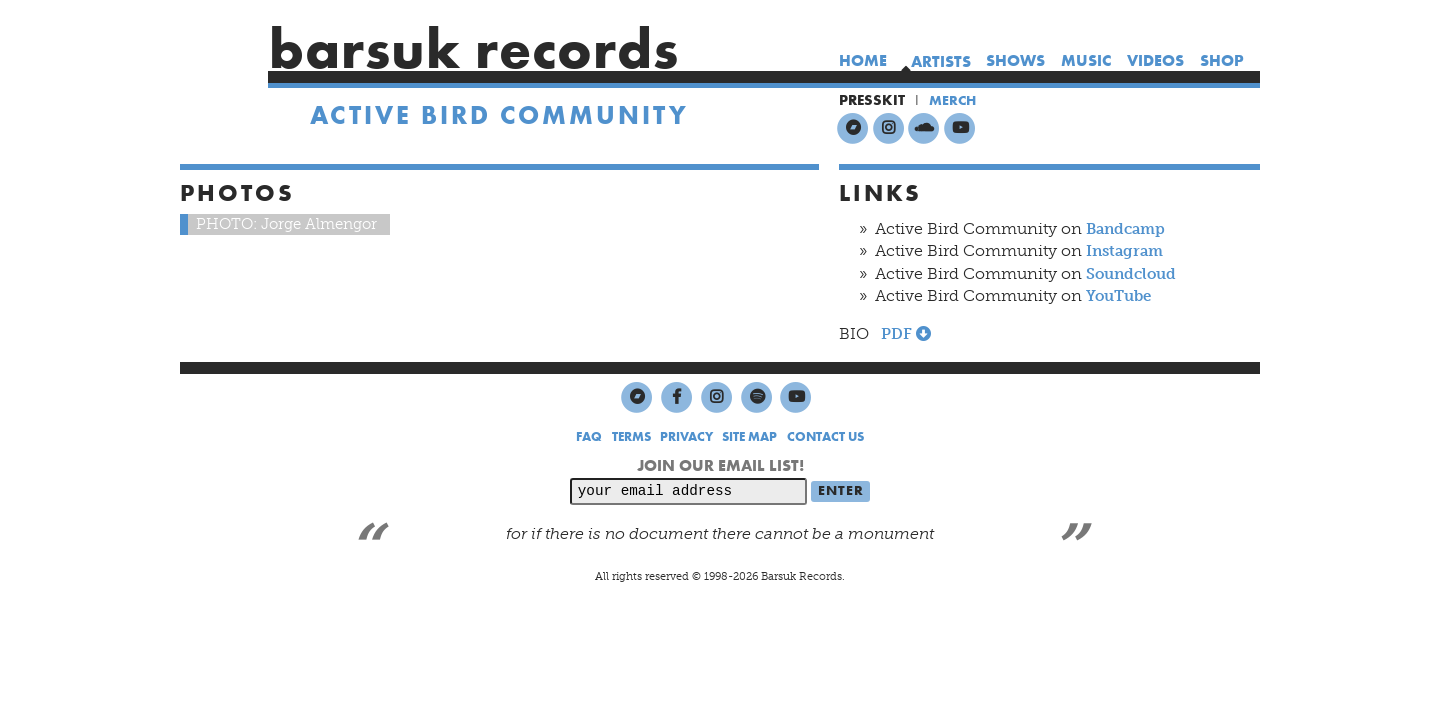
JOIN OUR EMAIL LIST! (720, 466)
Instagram (1128, 251)
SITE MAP (749, 438)
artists (940, 61)
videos (1155, 60)
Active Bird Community (499, 118)
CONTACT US (825, 438)
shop (1222, 60)
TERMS (631, 438)
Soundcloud (1135, 273)
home (862, 60)
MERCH (954, 100)
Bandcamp (1129, 229)
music (1086, 60)
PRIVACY (686, 438)
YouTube (1123, 296)
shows (1015, 60)
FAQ (589, 438)
